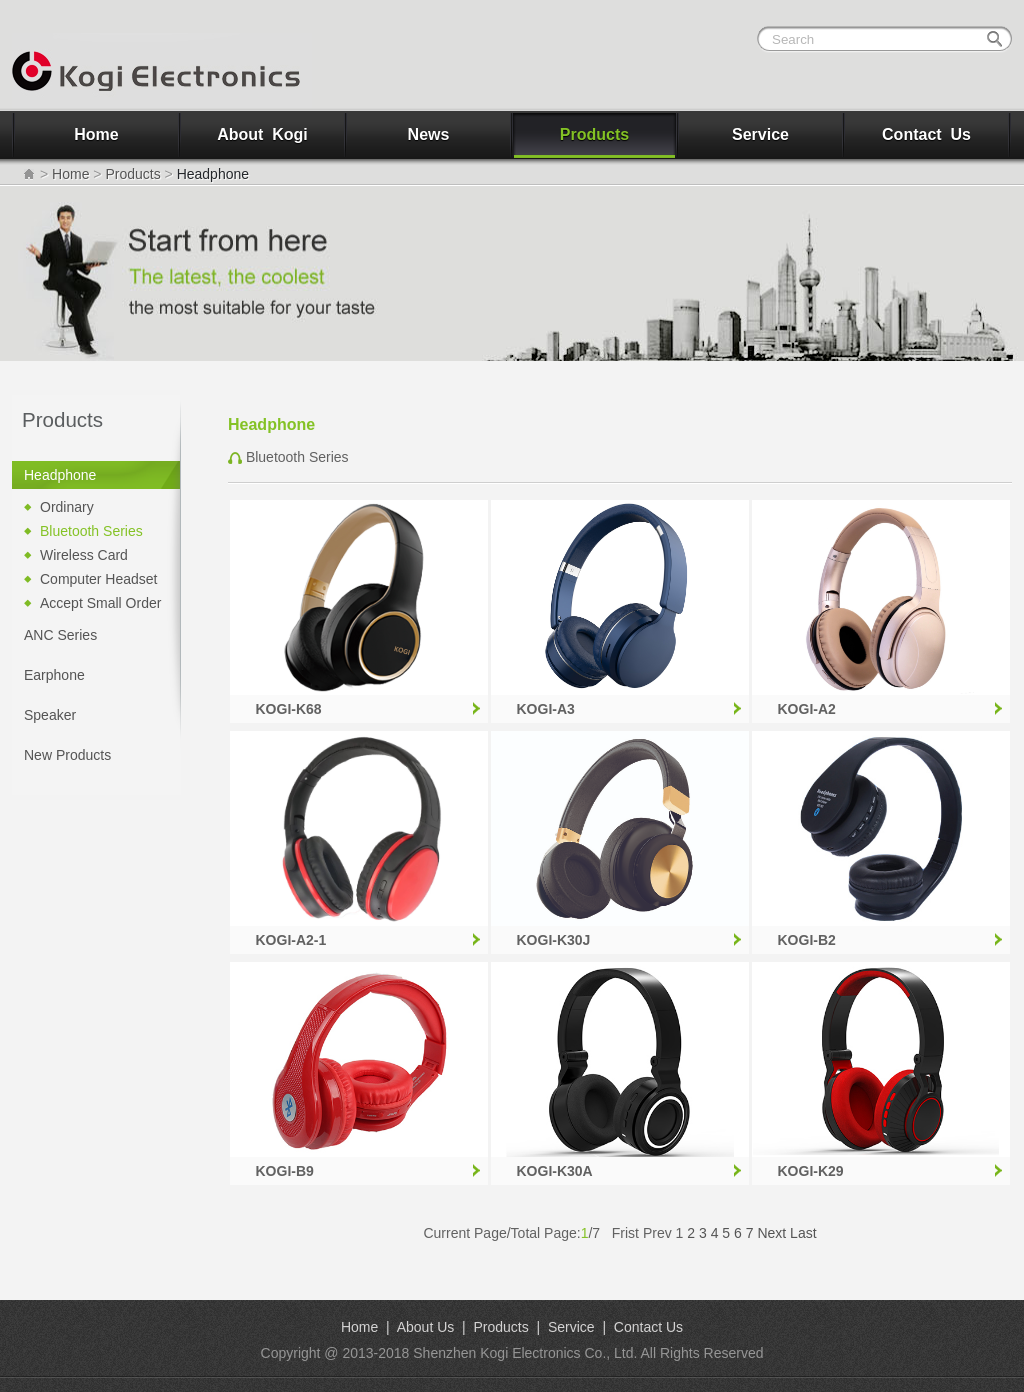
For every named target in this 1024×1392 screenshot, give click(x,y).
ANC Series (60, 635)
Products (594, 134)
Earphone (54, 675)
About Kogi (262, 134)
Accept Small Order (100, 603)
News (429, 134)
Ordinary (67, 507)
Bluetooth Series (91, 531)
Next (771, 1233)
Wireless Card (84, 555)
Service (760, 134)
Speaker (50, 715)
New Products (67, 755)
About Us (426, 1327)
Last (803, 1233)
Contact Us (926, 134)
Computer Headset (99, 579)
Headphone (60, 475)
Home (96, 134)
